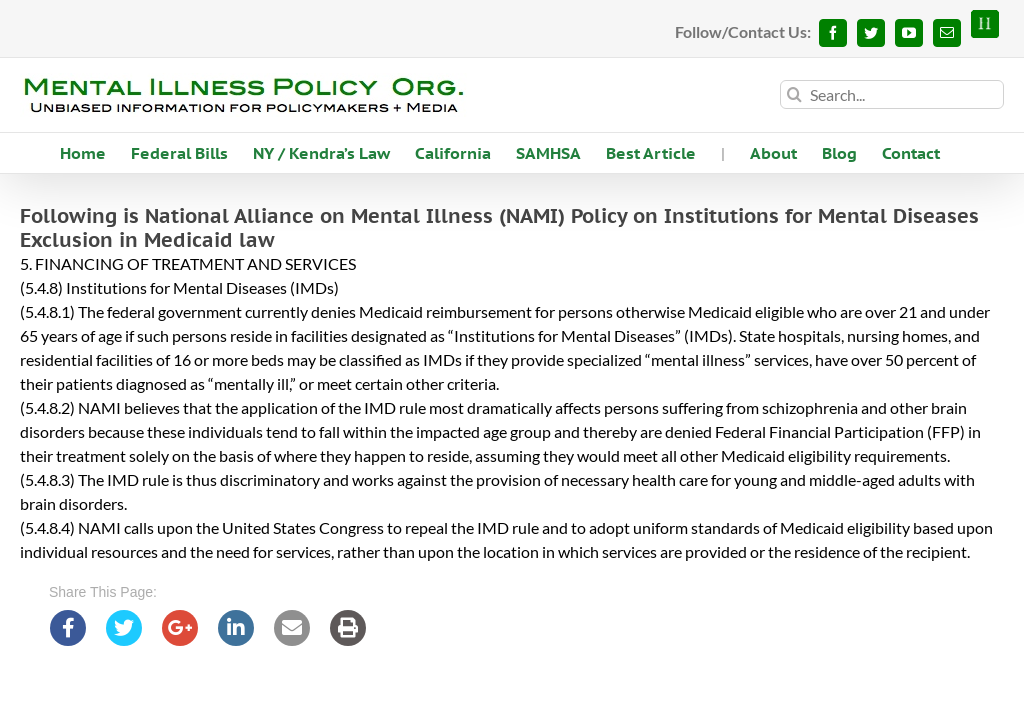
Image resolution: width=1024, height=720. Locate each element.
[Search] (794, 94)
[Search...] (892, 94)
